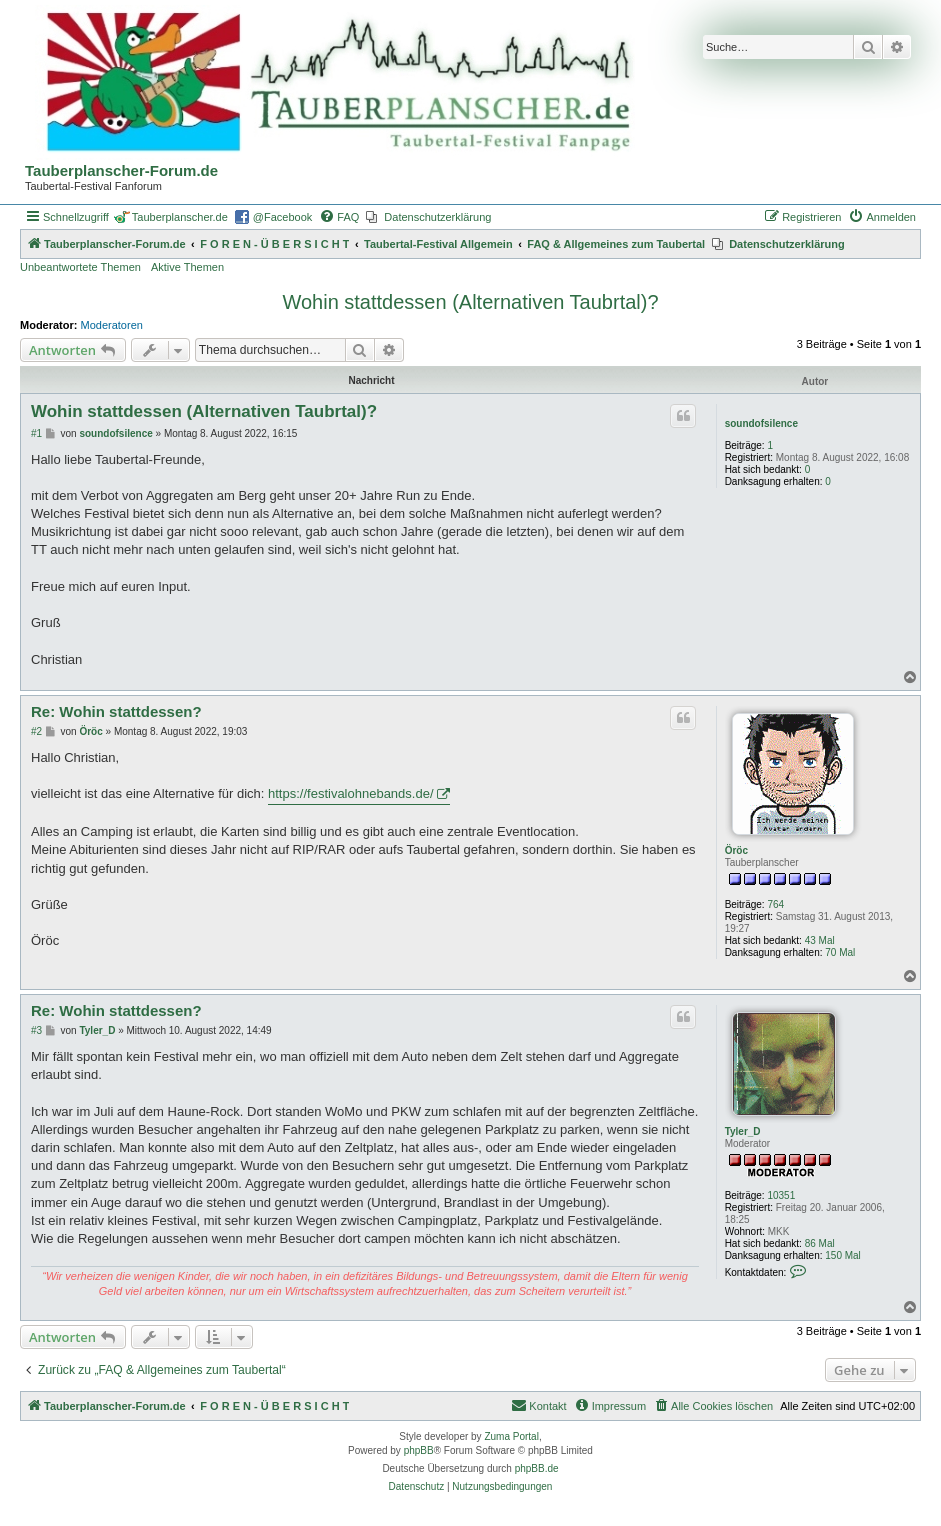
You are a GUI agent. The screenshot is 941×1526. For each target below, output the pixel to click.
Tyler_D (743, 1131)
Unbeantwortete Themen (80, 267)
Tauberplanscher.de (180, 217)
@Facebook (282, 217)
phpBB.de (537, 1468)
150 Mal (843, 1255)
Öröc (736, 850)
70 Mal (840, 952)
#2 (36, 731)
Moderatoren (112, 325)
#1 (36, 433)
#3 (36, 1030)
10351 (781, 1195)
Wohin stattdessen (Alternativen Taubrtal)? (470, 302)
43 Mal (820, 940)
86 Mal (820, 1243)
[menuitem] (339, 217)
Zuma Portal (511, 1436)
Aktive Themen (187, 267)
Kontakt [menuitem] (538, 1405)
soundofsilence (761, 423)
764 (775, 904)
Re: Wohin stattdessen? (116, 711)
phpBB (419, 1450)
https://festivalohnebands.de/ (351, 793)
